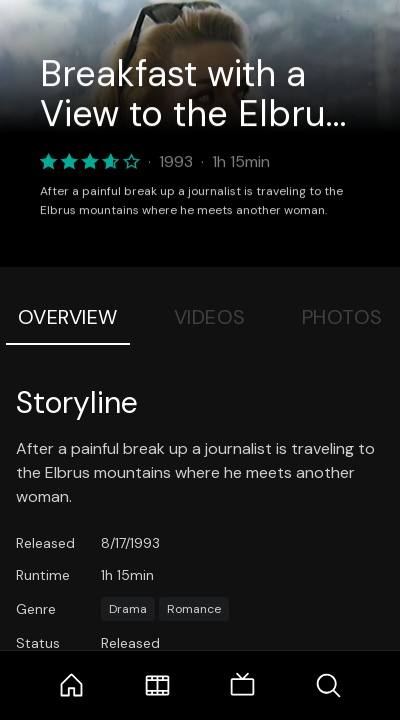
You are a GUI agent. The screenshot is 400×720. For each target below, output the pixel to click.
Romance (194, 609)
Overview (68, 317)
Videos (210, 317)
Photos (342, 317)
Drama (128, 609)
